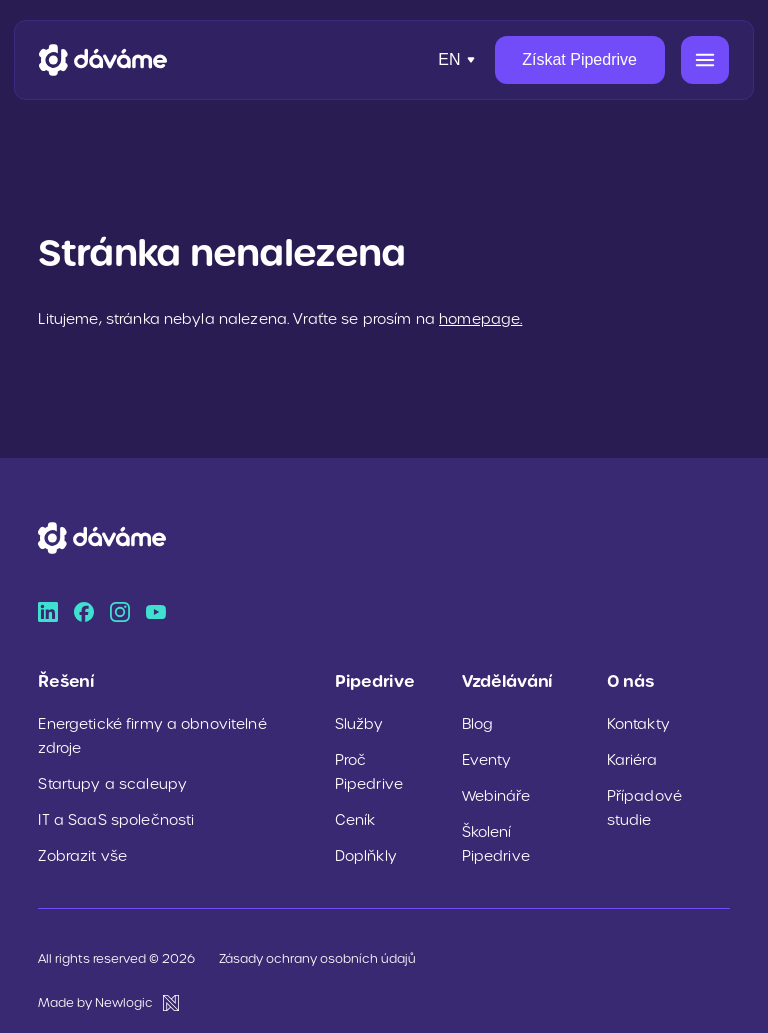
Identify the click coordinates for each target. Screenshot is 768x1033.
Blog (478, 724)
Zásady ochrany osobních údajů (317, 958)
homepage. (480, 319)
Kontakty (638, 724)
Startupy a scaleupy (112, 784)
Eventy (487, 760)
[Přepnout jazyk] (458, 60)
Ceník (355, 820)
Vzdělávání (507, 681)
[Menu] (705, 60)
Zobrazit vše (82, 856)
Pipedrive (375, 681)
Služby (359, 724)
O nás (630, 681)
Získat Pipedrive (579, 59)
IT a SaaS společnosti (116, 820)
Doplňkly (366, 856)
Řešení (66, 681)
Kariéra (632, 760)
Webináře (496, 796)
